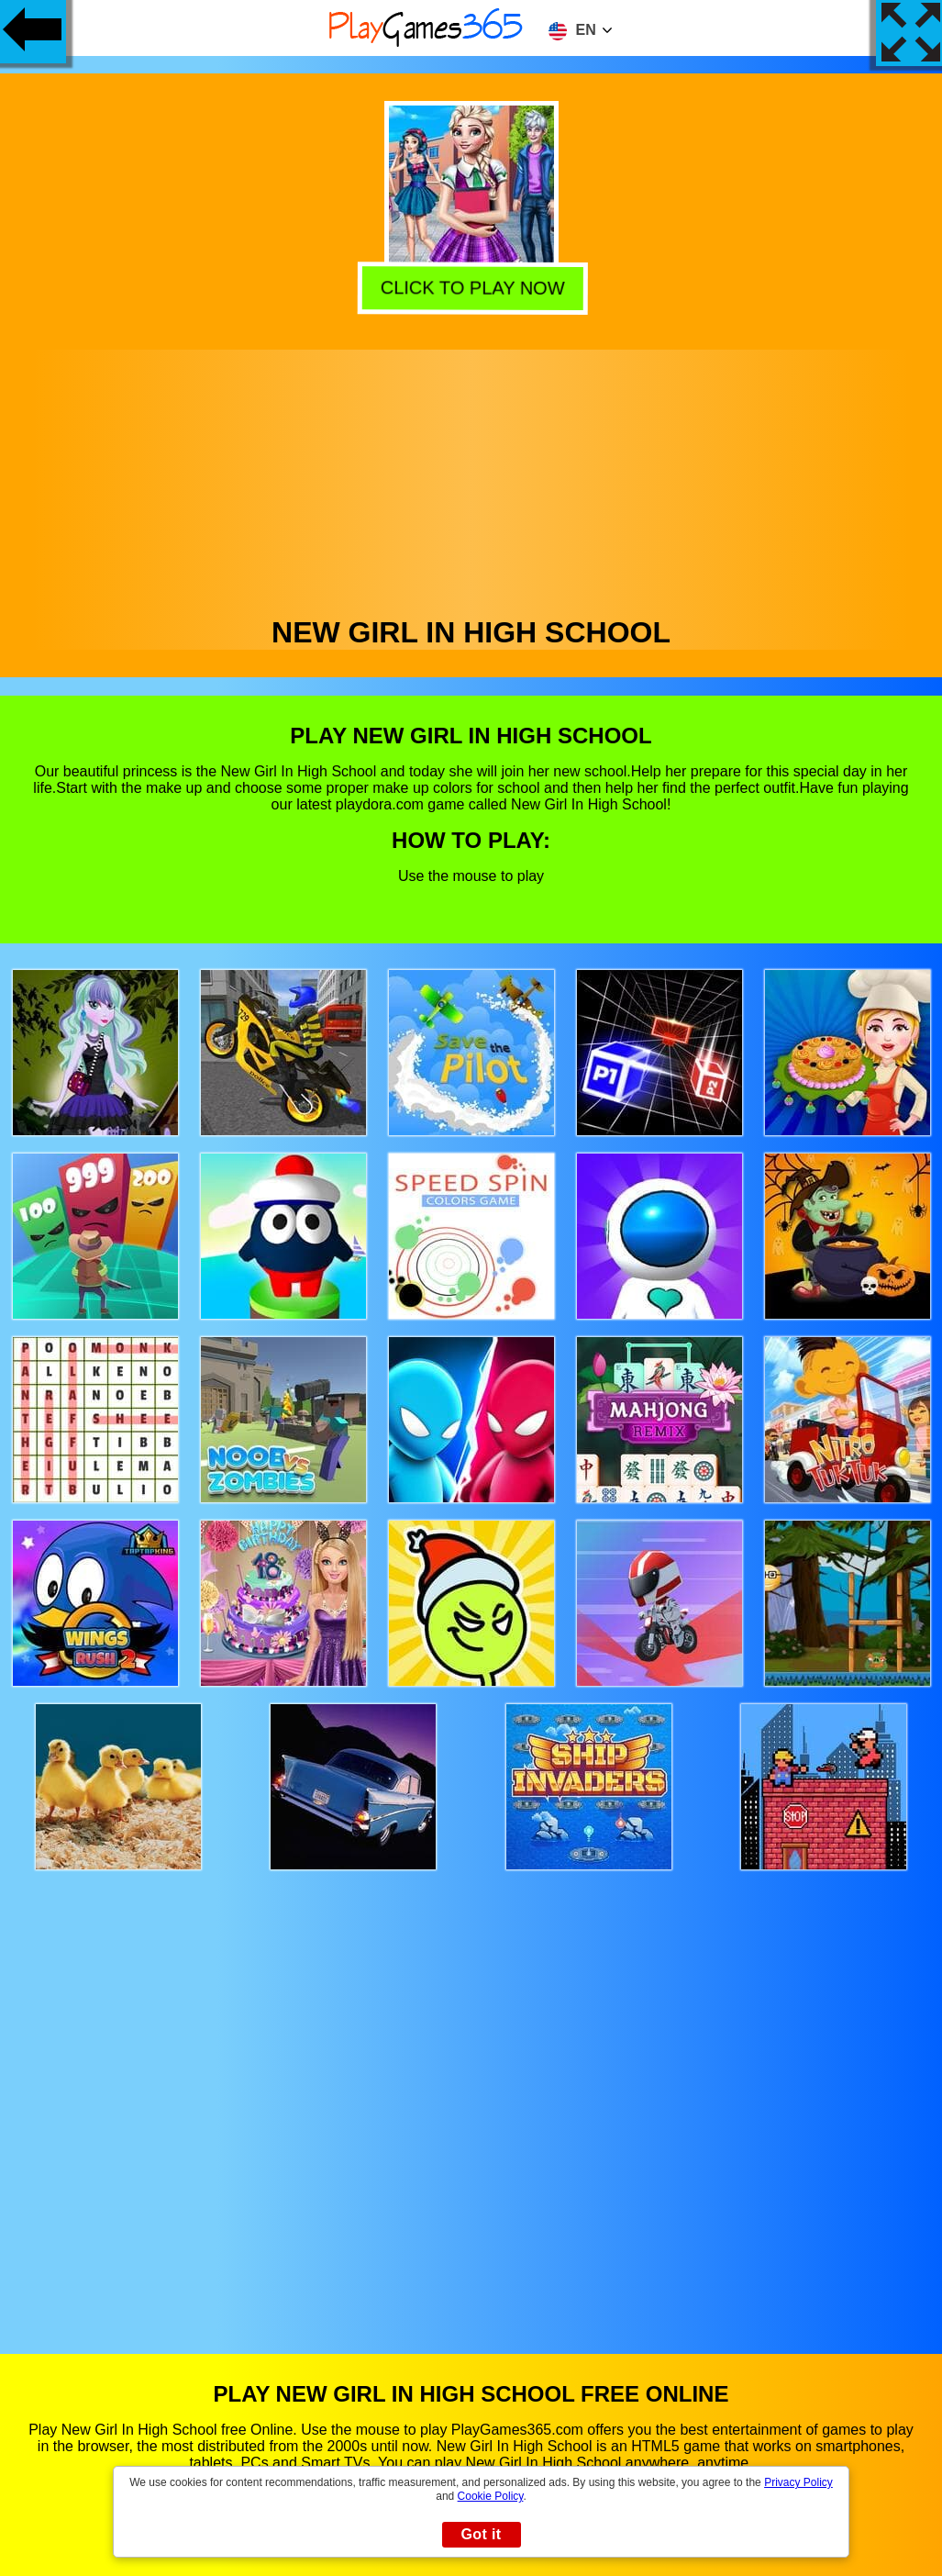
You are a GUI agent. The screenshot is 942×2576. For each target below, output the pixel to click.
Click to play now (470, 284)
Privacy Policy (798, 2482)
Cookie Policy (491, 2496)
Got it (480, 2534)
